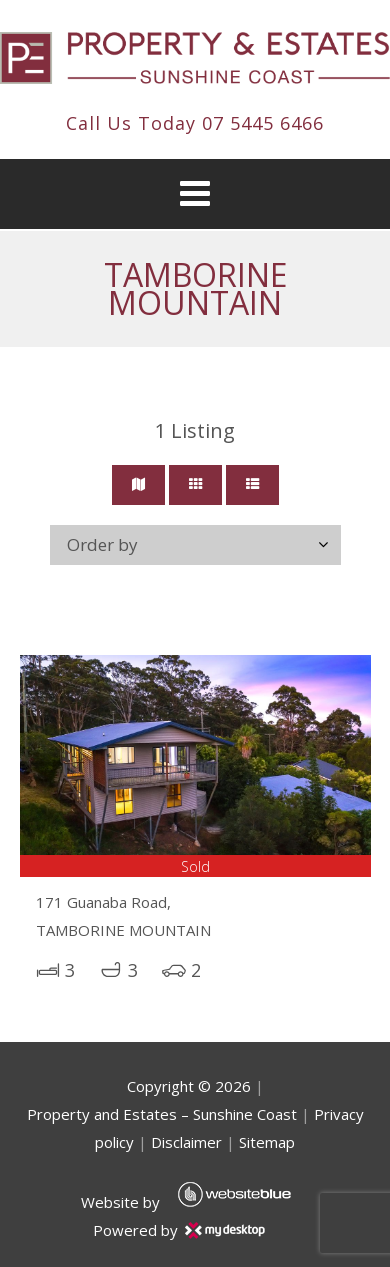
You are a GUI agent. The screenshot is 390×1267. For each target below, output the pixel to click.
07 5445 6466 (263, 123)
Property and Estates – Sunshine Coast (162, 1114)
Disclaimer (186, 1142)
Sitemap (267, 1142)
